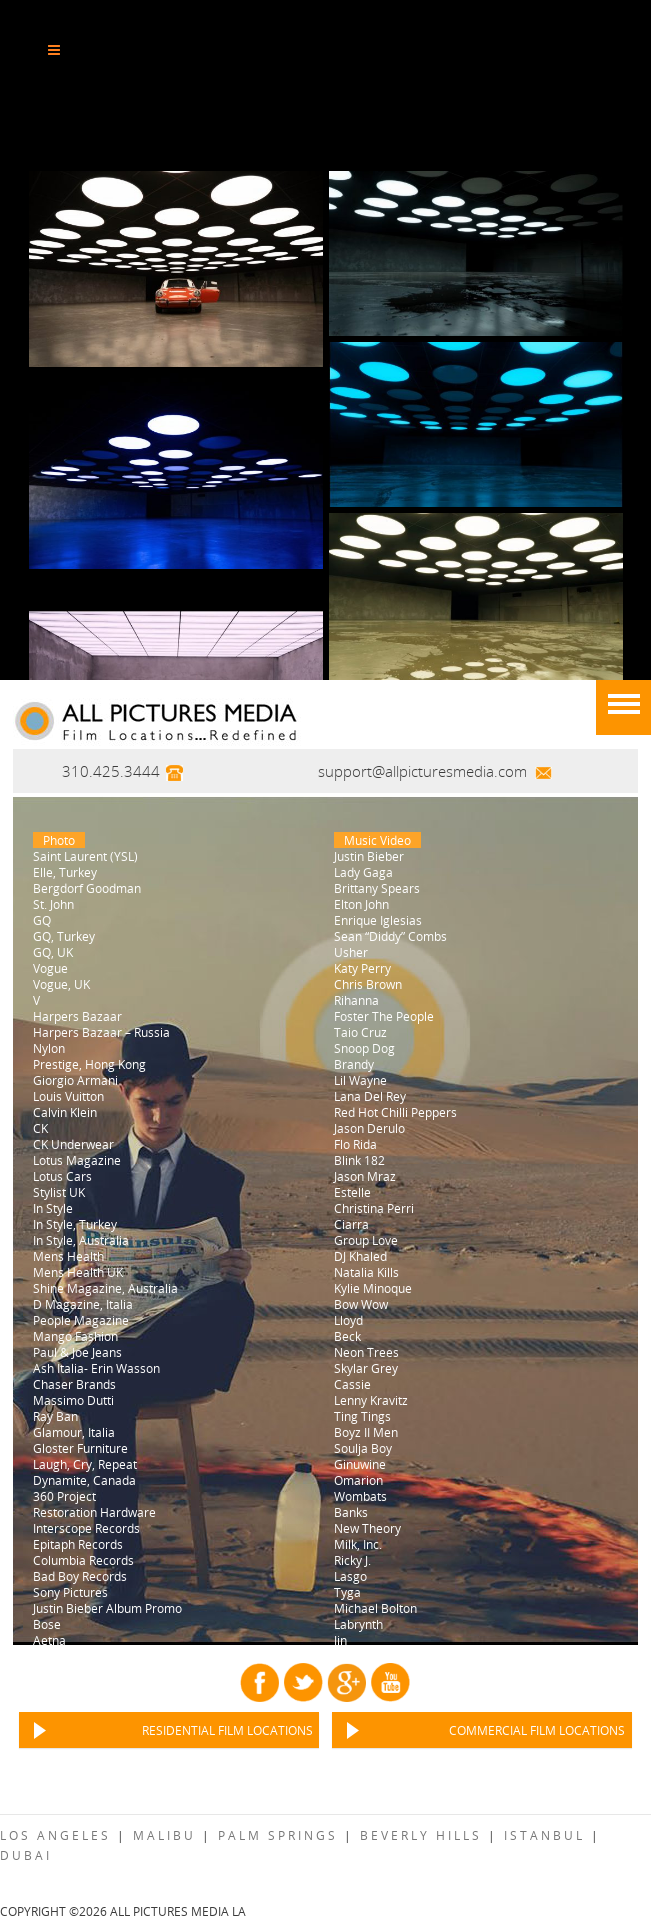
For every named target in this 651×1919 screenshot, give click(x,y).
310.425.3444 (111, 771)
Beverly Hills (421, 1835)
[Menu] (623, 707)
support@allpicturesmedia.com (422, 771)
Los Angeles (55, 1835)
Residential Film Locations (227, 1730)
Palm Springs (278, 1835)
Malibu (164, 1835)
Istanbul (544, 1835)
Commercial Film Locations (537, 1730)
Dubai (26, 1855)
